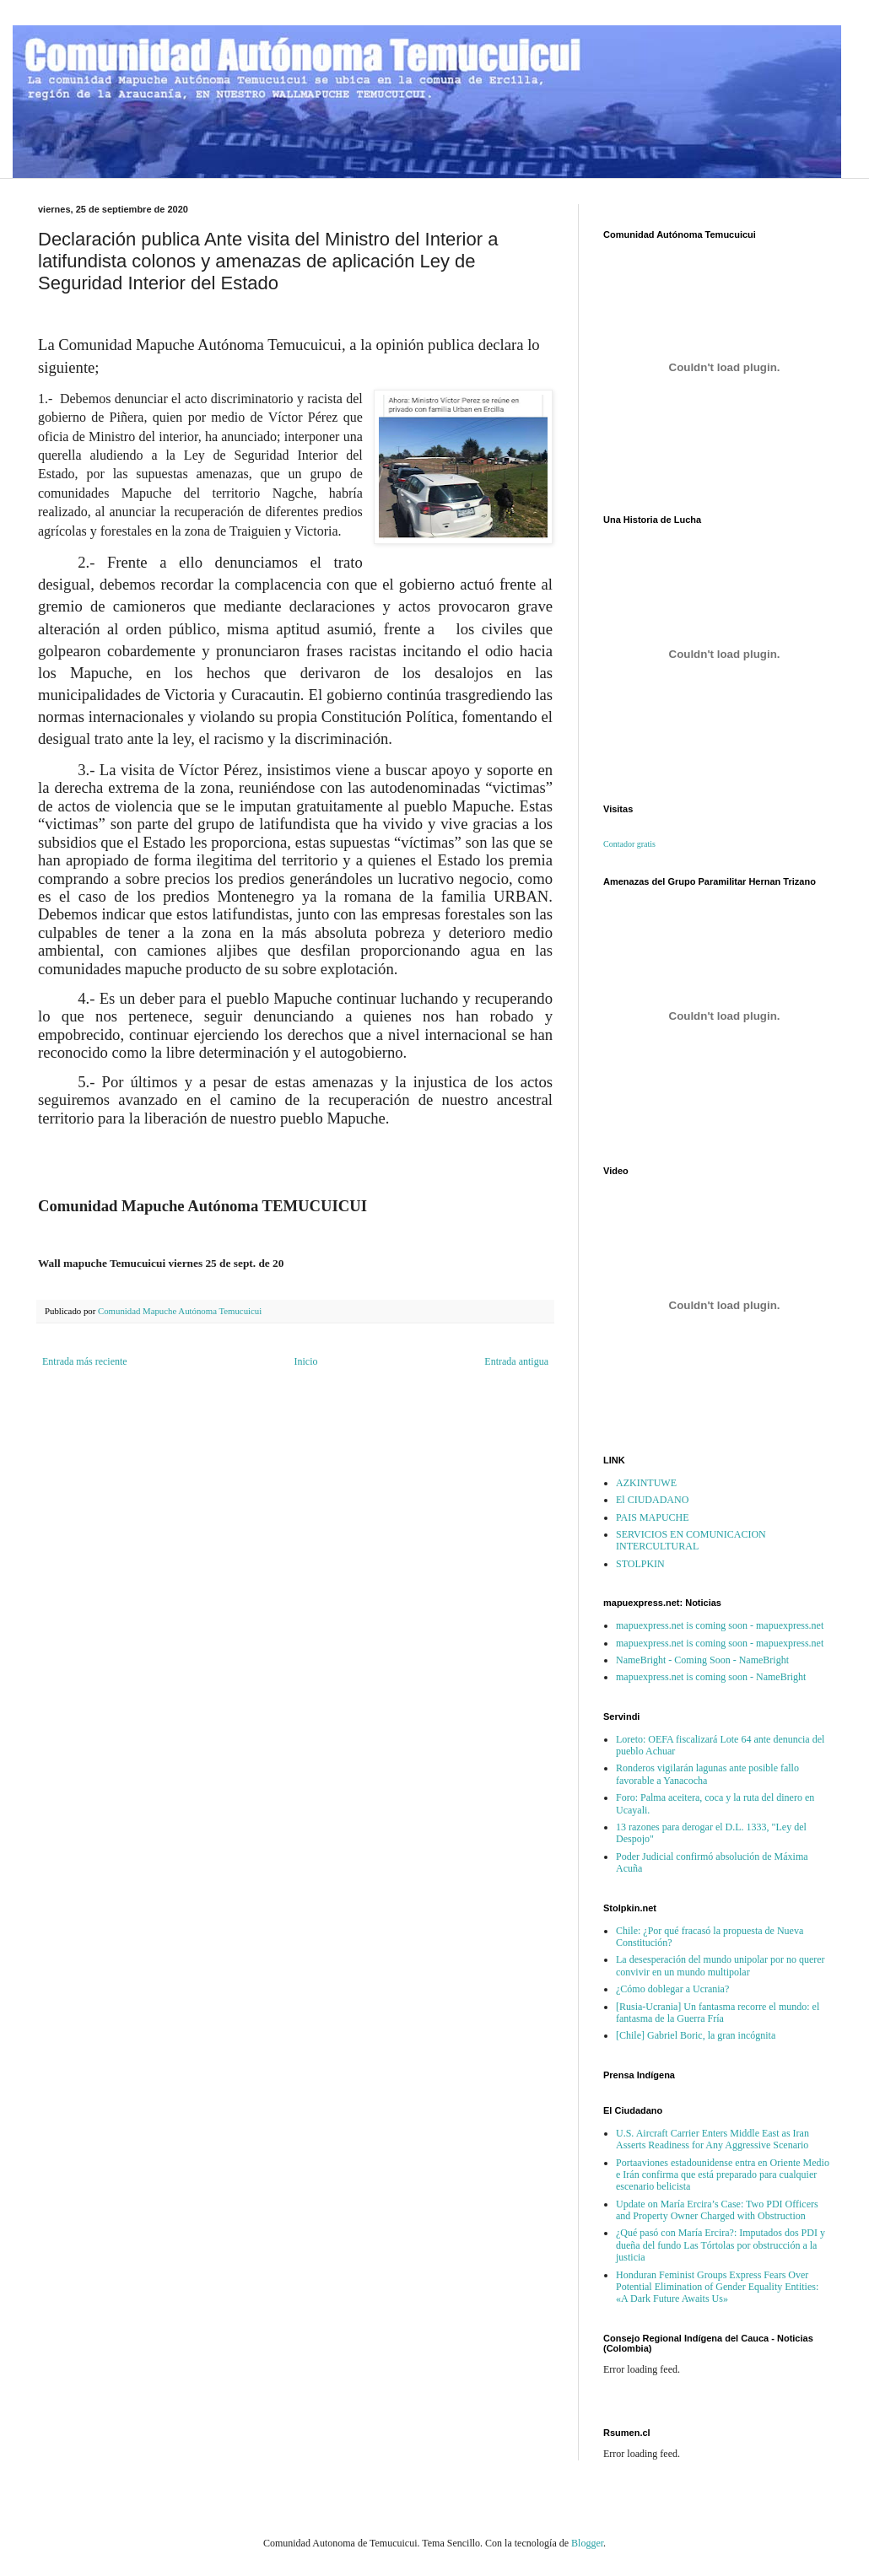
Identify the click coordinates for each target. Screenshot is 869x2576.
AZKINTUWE (646, 1483)
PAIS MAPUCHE (652, 1517)
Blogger (587, 2543)
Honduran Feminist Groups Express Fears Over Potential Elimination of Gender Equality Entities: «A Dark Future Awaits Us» (717, 2287)
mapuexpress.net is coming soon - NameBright (711, 1677)
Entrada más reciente (84, 1361)
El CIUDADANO (652, 1500)
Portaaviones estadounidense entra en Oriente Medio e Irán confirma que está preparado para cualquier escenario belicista (722, 2175)
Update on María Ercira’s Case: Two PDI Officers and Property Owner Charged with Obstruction (717, 2210)
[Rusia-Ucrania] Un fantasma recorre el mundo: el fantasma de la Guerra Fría (717, 2012)
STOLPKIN (640, 1564)
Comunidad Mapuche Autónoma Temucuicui (180, 1311)
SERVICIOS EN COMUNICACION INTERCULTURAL (691, 1540)
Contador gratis (629, 844)
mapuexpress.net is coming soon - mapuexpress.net (719, 1625)
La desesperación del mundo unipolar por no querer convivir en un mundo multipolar (720, 1965)
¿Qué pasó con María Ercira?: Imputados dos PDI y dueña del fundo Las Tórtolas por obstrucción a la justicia (720, 2245)
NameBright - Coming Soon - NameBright (702, 1660)
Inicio (305, 1361)
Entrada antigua (516, 1361)
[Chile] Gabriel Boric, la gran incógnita (695, 2035)
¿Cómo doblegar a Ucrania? (672, 1989)
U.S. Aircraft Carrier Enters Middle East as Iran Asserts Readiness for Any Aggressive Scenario (712, 2139)
